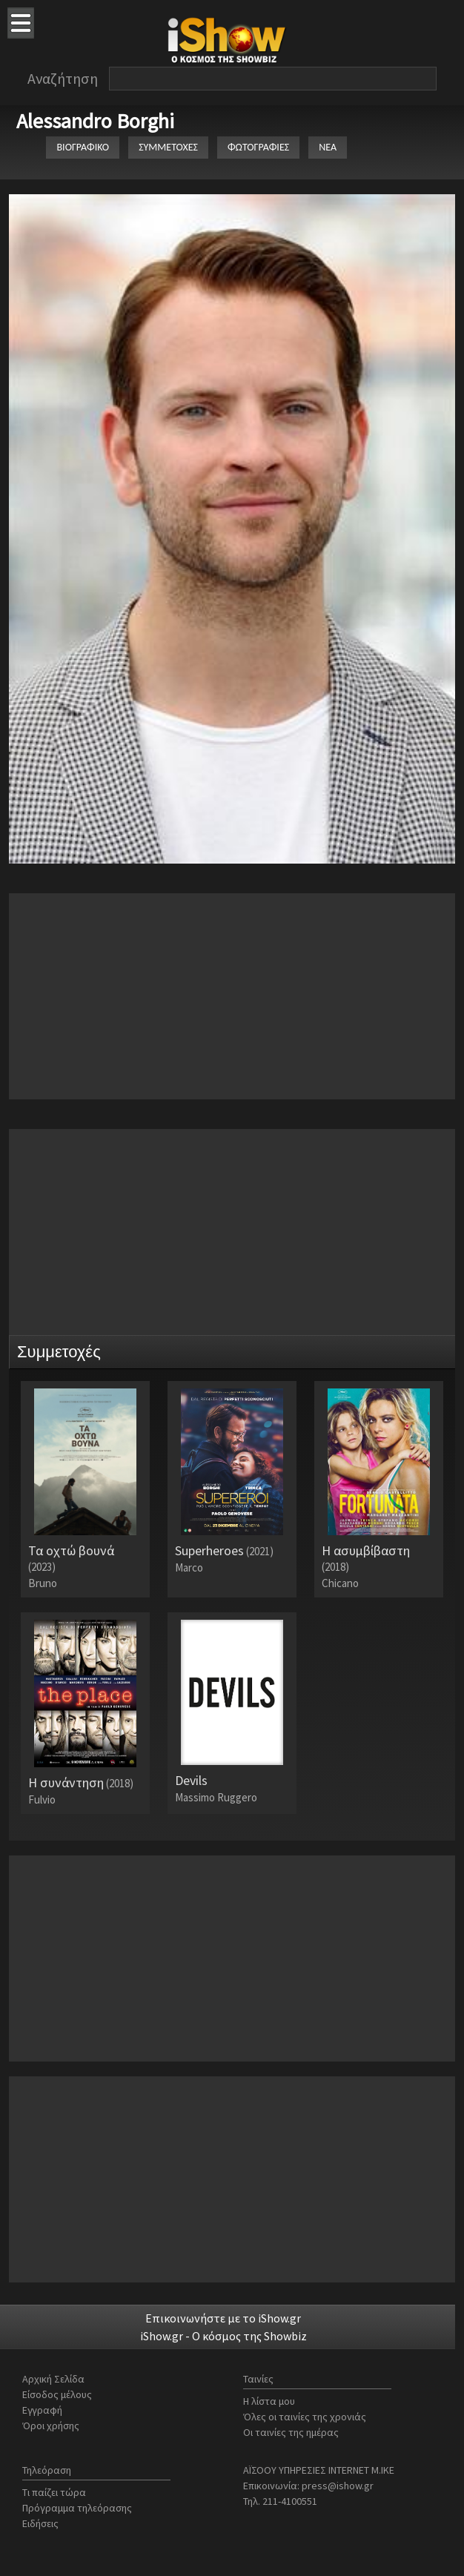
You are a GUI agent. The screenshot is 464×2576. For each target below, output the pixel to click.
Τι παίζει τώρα (54, 2492)
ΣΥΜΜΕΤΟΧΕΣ (168, 147)
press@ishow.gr (338, 2485)
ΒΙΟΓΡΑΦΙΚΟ (82, 147)
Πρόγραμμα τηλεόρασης (77, 2507)
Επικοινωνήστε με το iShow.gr (223, 2318)
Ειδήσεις (40, 2523)
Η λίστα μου (269, 2401)
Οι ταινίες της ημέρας (291, 2432)
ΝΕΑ (328, 147)
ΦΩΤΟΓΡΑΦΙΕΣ (258, 147)
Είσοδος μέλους (57, 2394)
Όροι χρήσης (50, 2425)
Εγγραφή (42, 2410)
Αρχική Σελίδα (53, 2378)
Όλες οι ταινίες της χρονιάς (304, 2416)
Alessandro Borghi (95, 120)
